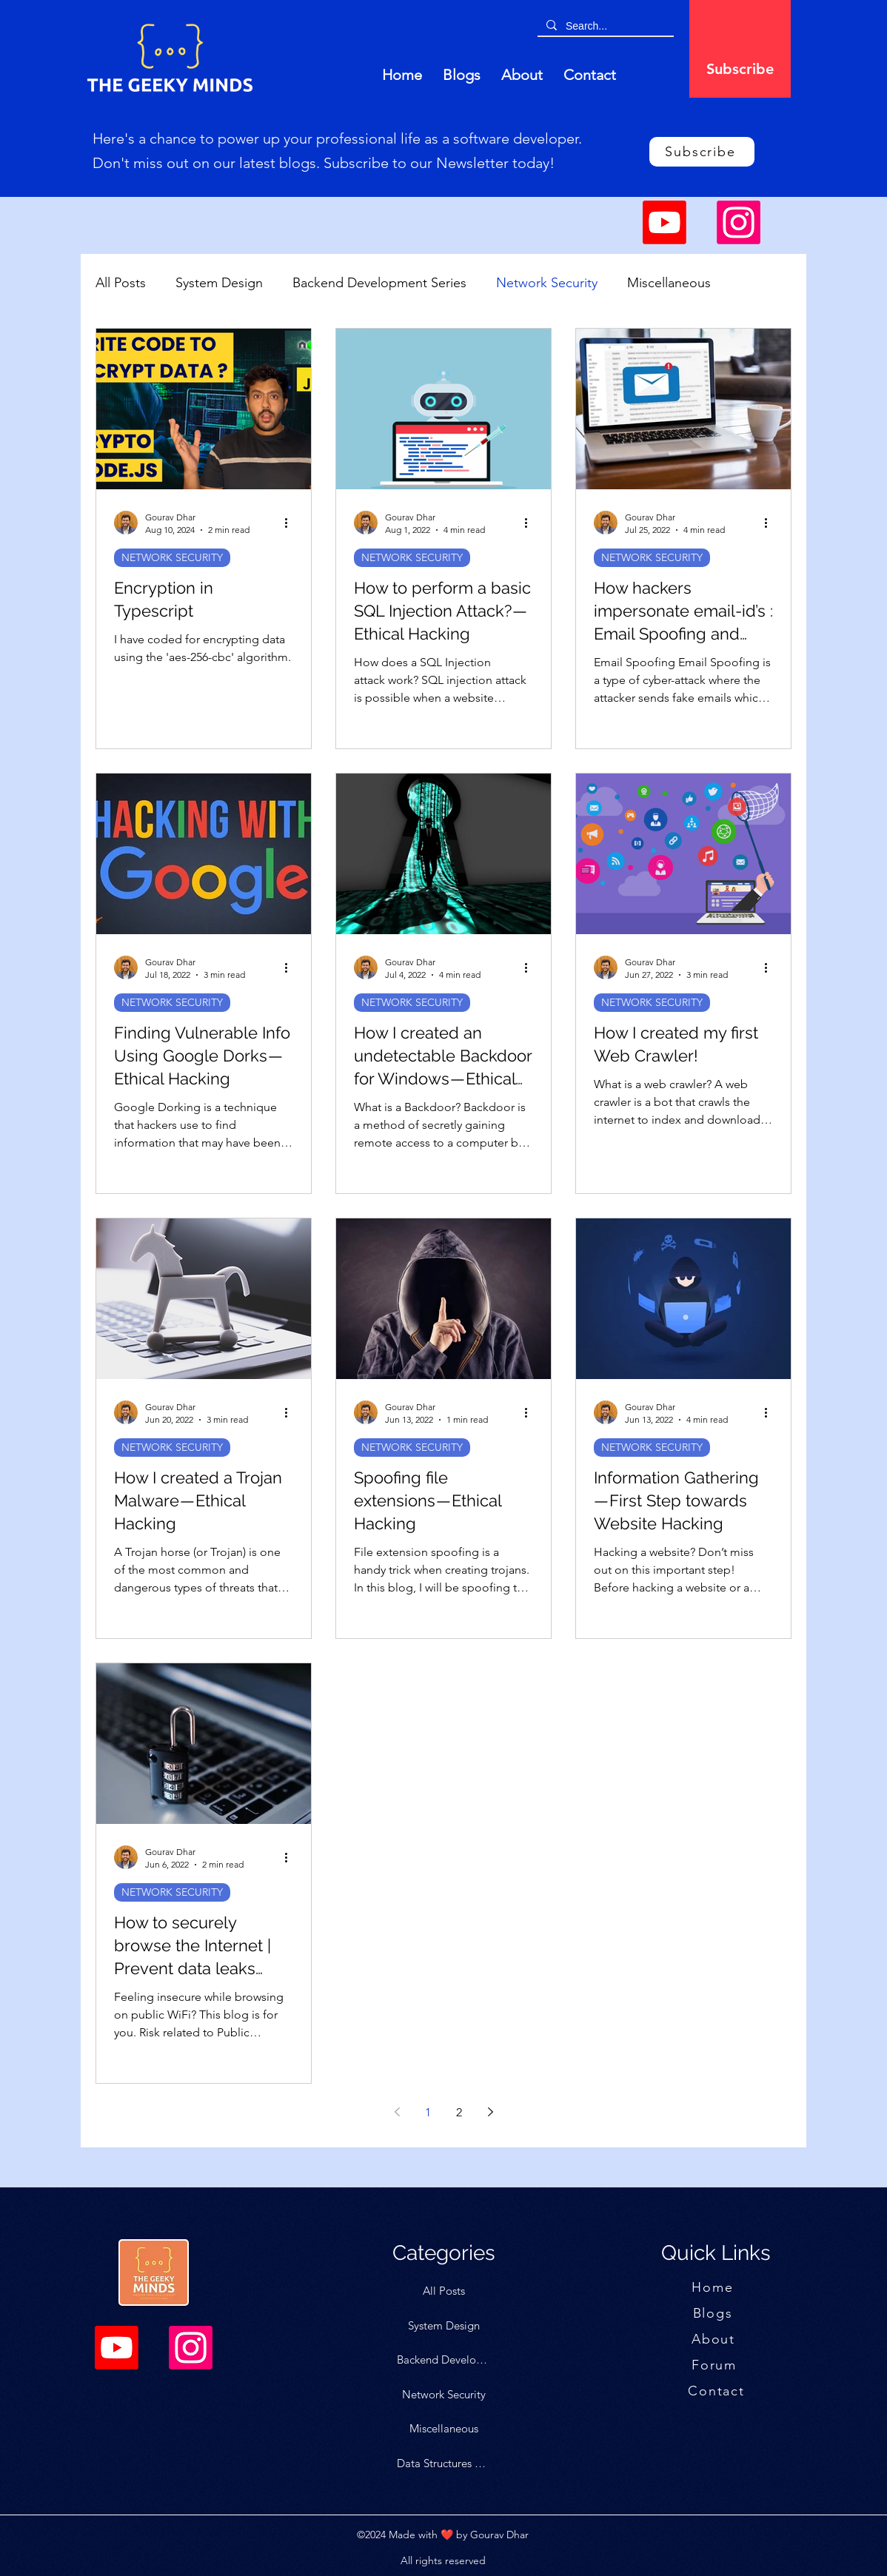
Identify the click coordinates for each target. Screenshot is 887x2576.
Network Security (547, 283)
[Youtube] (664, 222)
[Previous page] (397, 2112)
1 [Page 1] (428, 2112)
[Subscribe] (739, 68)
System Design (219, 283)
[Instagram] (738, 222)
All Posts (121, 283)
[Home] (714, 2287)
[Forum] (715, 2365)
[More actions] (291, 522)
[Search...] (604, 26)
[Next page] (490, 2112)
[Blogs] (714, 2313)
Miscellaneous (669, 283)
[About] (714, 2339)
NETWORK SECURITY (172, 557)
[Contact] (717, 2391)
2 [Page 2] (459, 2112)
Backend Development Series (379, 283)
